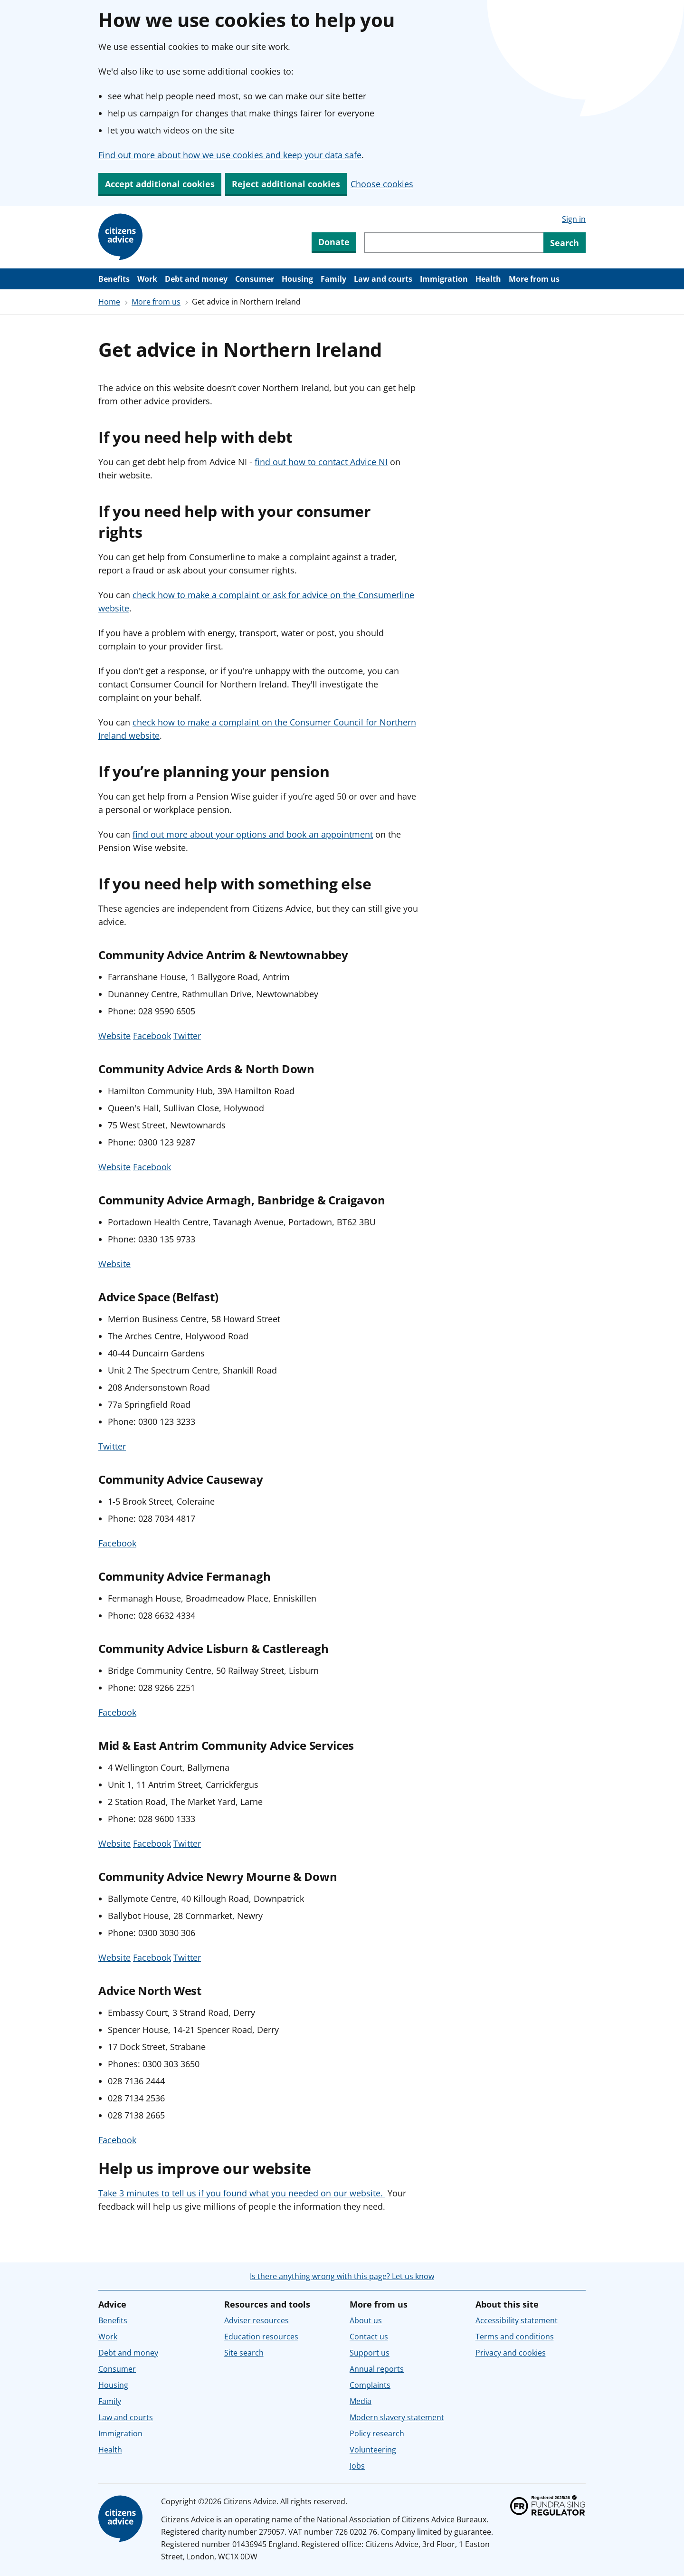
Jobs (357, 2466)
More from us (534, 279)
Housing (297, 279)
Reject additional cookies (286, 184)
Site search (244, 2352)
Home (109, 301)
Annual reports (377, 2369)
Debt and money (196, 279)
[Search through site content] (453, 242)
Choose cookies (382, 184)
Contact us (369, 2336)
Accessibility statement (516, 2320)
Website (114, 1035)
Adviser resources (256, 2320)
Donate (334, 242)
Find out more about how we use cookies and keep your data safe (229, 155)
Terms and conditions (514, 2336)
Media (360, 2401)
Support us (370, 2352)
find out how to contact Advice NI (321, 461)
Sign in (574, 219)
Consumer (254, 279)
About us (366, 2320)
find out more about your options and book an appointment (253, 834)
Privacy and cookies (510, 2352)
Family (333, 279)
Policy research (377, 2433)
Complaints (370, 2385)
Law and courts (383, 279)
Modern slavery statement (397, 2417)
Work (147, 279)
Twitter (187, 1035)
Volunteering (373, 2449)
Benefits (114, 279)
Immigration (444, 279)
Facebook (152, 1035)
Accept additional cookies (160, 184)
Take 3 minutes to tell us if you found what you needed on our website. (241, 2193)
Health (488, 279)
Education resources (261, 2336)
